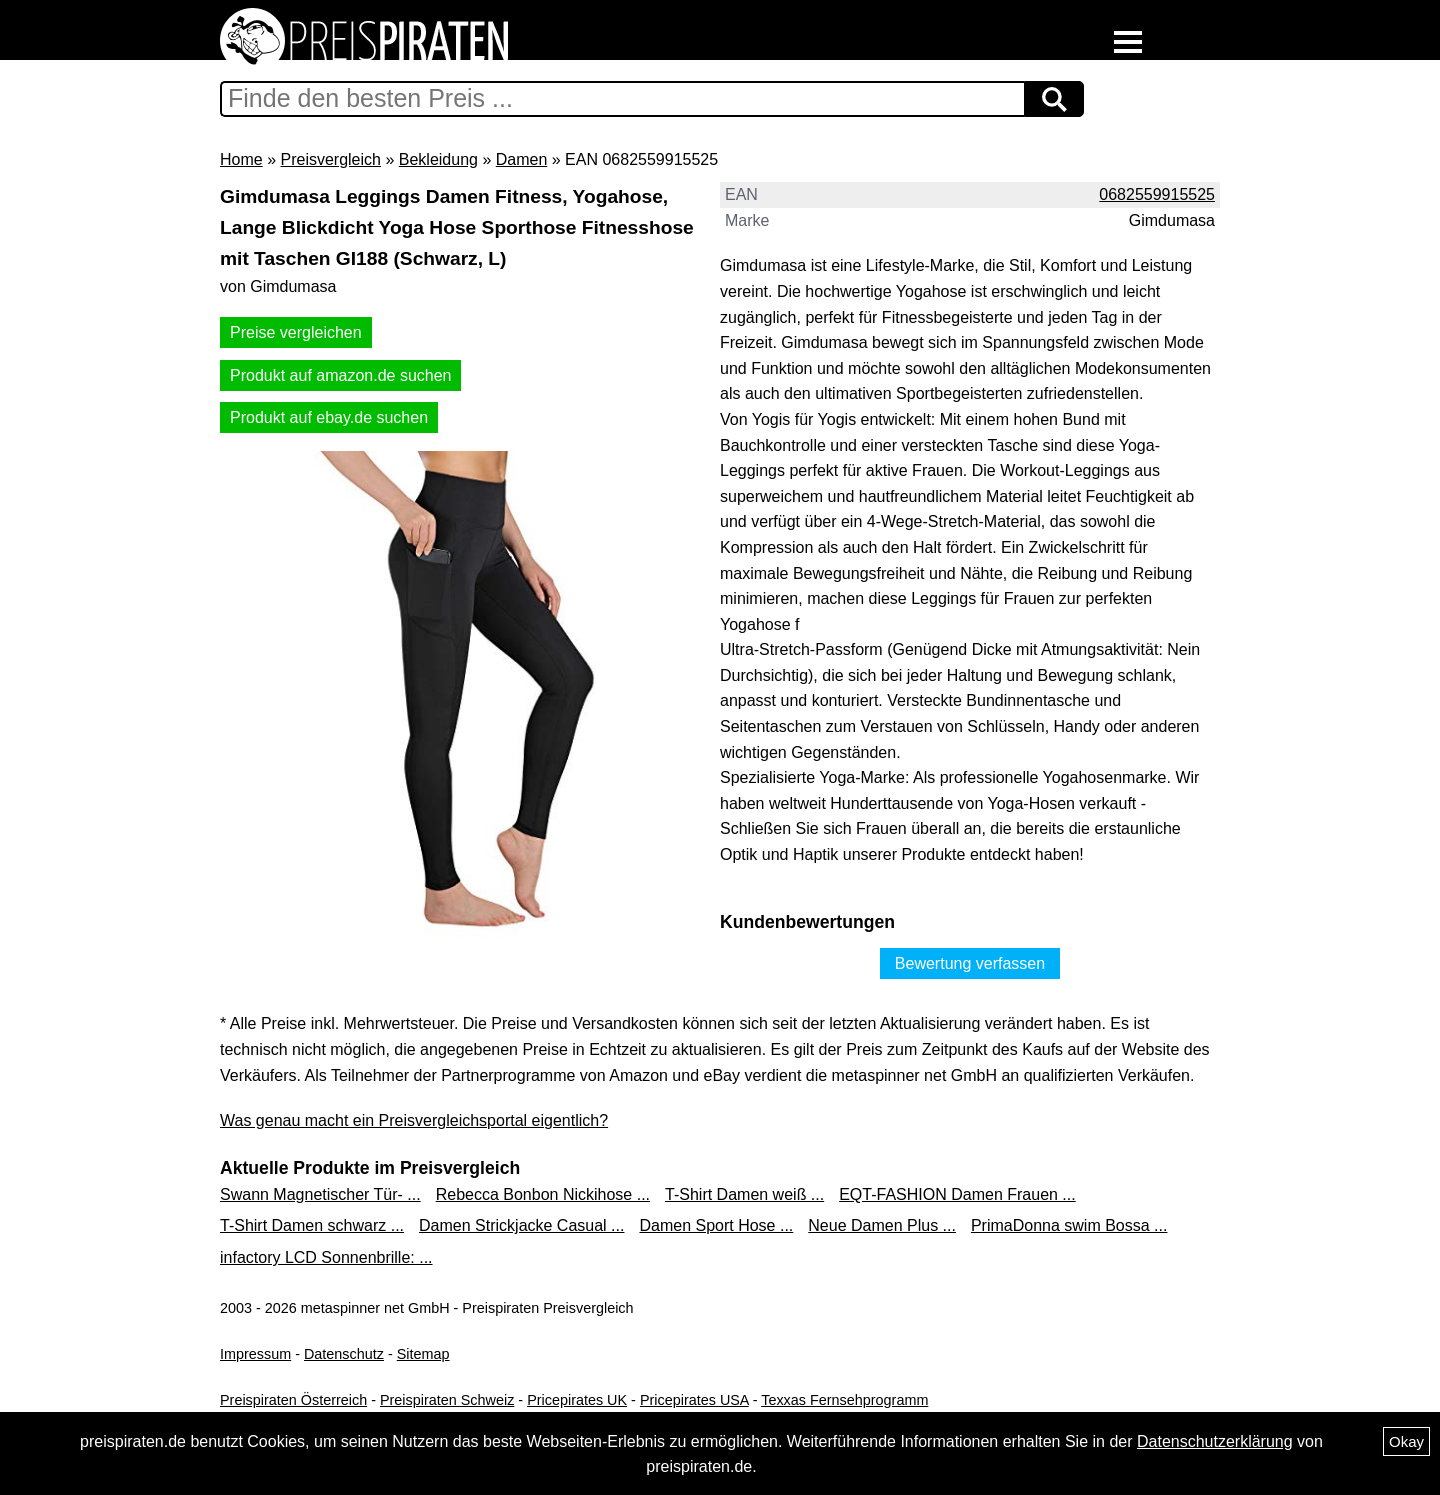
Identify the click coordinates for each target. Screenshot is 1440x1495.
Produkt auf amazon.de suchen (340, 375)
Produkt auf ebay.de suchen (329, 417)
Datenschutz (344, 1354)
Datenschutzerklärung (1215, 1441)
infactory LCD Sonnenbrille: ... (326, 1257)
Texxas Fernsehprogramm (844, 1400)
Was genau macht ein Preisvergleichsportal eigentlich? (414, 1120)
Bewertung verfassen (970, 963)
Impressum (255, 1354)
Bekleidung (438, 159)
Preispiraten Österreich (293, 1400)
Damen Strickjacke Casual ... (521, 1225)
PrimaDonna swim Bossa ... (1069, 1225)
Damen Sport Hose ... (716, 1225)
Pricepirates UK (577, 1400)
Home (241, 159)
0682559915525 (1157, 194)
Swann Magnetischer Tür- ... (320, 1194)
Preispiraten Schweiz (447, 1400)
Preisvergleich (330, 159)
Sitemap (423, 1354)
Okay (1406, 1441)
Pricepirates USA (694, 1400)
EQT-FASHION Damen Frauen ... (957, 1194)
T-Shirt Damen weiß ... (744, 1194)
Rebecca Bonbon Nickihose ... (543, 1194)
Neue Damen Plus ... (882, 1225)
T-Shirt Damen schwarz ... (312, 1225)
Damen (522, 159)
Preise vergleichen (296, 332)
